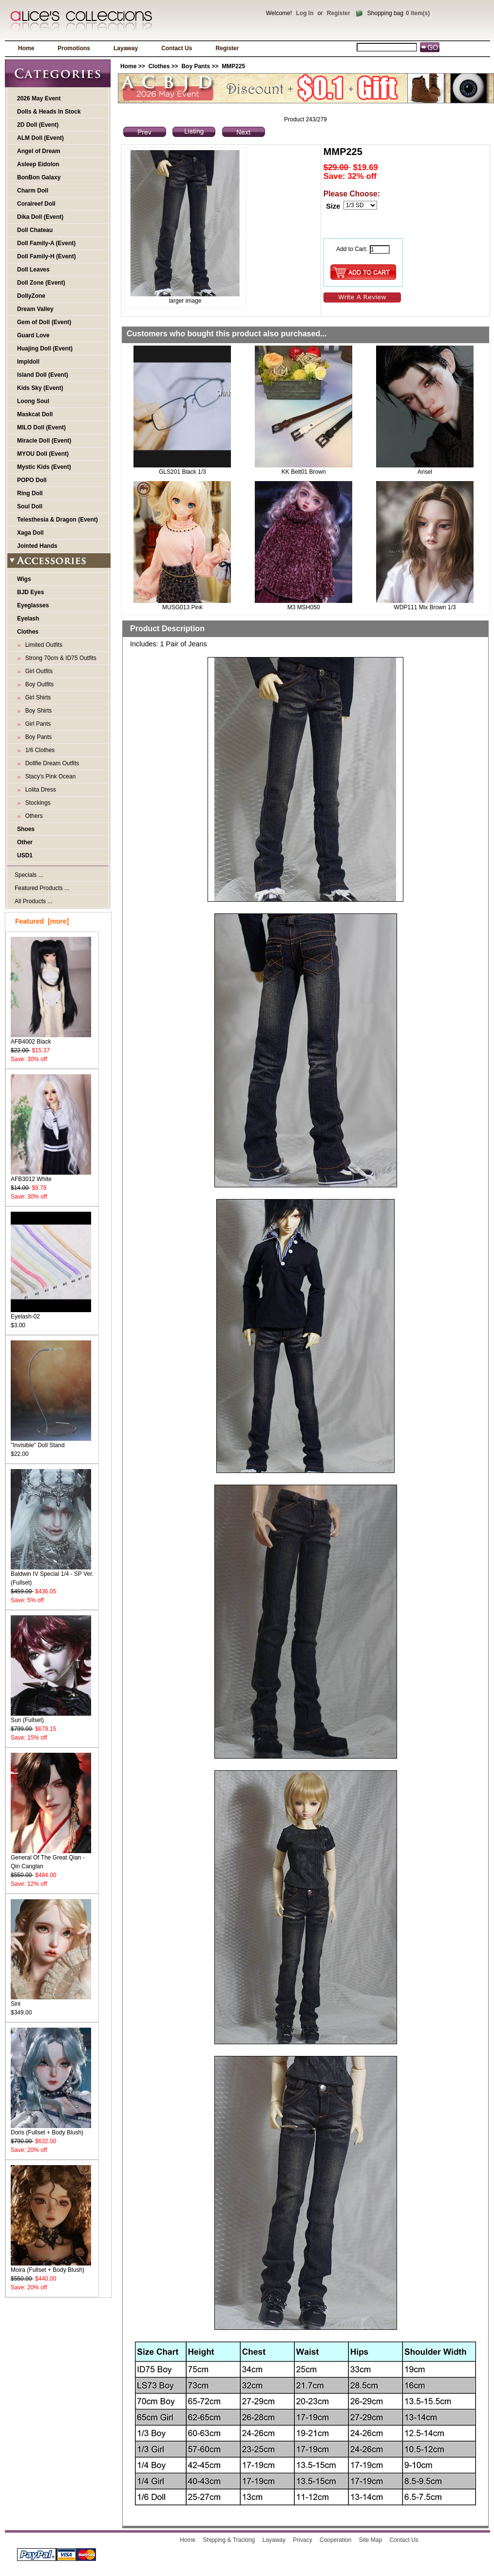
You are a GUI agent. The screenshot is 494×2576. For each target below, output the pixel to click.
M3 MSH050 (303, 607)
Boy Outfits (38, 684)
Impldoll (28, 361)
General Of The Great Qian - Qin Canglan (51, 1859)
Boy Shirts (37, 710)
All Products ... (33, 901)
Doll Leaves (33, 269)
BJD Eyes (30, 592)
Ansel (425, 471)
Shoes (26, 829)
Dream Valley (35, 309)
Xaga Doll (30, 532)
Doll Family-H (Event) (46, 256)
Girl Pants (36, 723)
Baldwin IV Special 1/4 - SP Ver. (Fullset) (52, 1575)
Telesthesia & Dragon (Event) (57, 519)
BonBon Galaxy (38, 177)
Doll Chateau (35, 230)
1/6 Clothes (38, 750)
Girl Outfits (37, 671)
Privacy (302, 2540)
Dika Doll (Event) (40, 216)
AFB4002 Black (51, 1038)
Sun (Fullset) (51, 1717)
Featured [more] (42, 921)
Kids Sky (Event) (40, 388)
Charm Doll (32, 190)
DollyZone (31, 295)
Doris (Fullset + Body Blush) (51, 2129)
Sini (51, 2000)
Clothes (159, 66)
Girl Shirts (36, 697)
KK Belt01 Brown (304, 471)
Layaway (126, 48)
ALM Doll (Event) (40, 138)
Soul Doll (29, 506)
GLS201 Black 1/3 (182, 471)
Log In (304, 13)
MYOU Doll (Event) (43, 453)
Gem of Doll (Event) (44, 322)
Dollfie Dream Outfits (50, 763)
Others (32, 816)
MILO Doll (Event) (41, 427)
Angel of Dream (38, 151)
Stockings (36, 802)
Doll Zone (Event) (41, 282)
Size (333, 206)
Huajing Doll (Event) (45, 348)
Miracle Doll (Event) (44, 440)
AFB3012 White (51, 1175)
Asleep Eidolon (38, 164)
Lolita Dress (39, 789)
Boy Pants (195, 66)
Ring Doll (30, 493)
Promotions (73, 48)
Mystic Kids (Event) (44, 467)
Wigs (24, 579)
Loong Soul (33, 401)
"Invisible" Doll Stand (51, 1442)
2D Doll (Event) (37, 124)
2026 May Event (38, 98)
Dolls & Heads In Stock (49, 111)
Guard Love (33, 335)
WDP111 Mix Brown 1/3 (425, 607)
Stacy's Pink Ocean (49, 776)
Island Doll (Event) (42, 374)
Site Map (370, 2540)
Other (25, 842)
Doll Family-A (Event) (46, 243)
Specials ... (29, 875)
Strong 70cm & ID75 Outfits (59, 658)
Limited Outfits (42, 644)
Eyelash (28, 618)
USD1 (25, 855)
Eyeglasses (33, 605)
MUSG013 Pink (182, 607)
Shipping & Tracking (229, 2540)
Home (26, 48)
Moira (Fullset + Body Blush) (51, 2266)
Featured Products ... (42, 888)
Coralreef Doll (36, 203)
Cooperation (335, 2540)
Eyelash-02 (51, 1313)
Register (338, 13)
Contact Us (176, 48)
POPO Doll (32, 480)
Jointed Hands (37, 545)
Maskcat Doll (35, 414)
